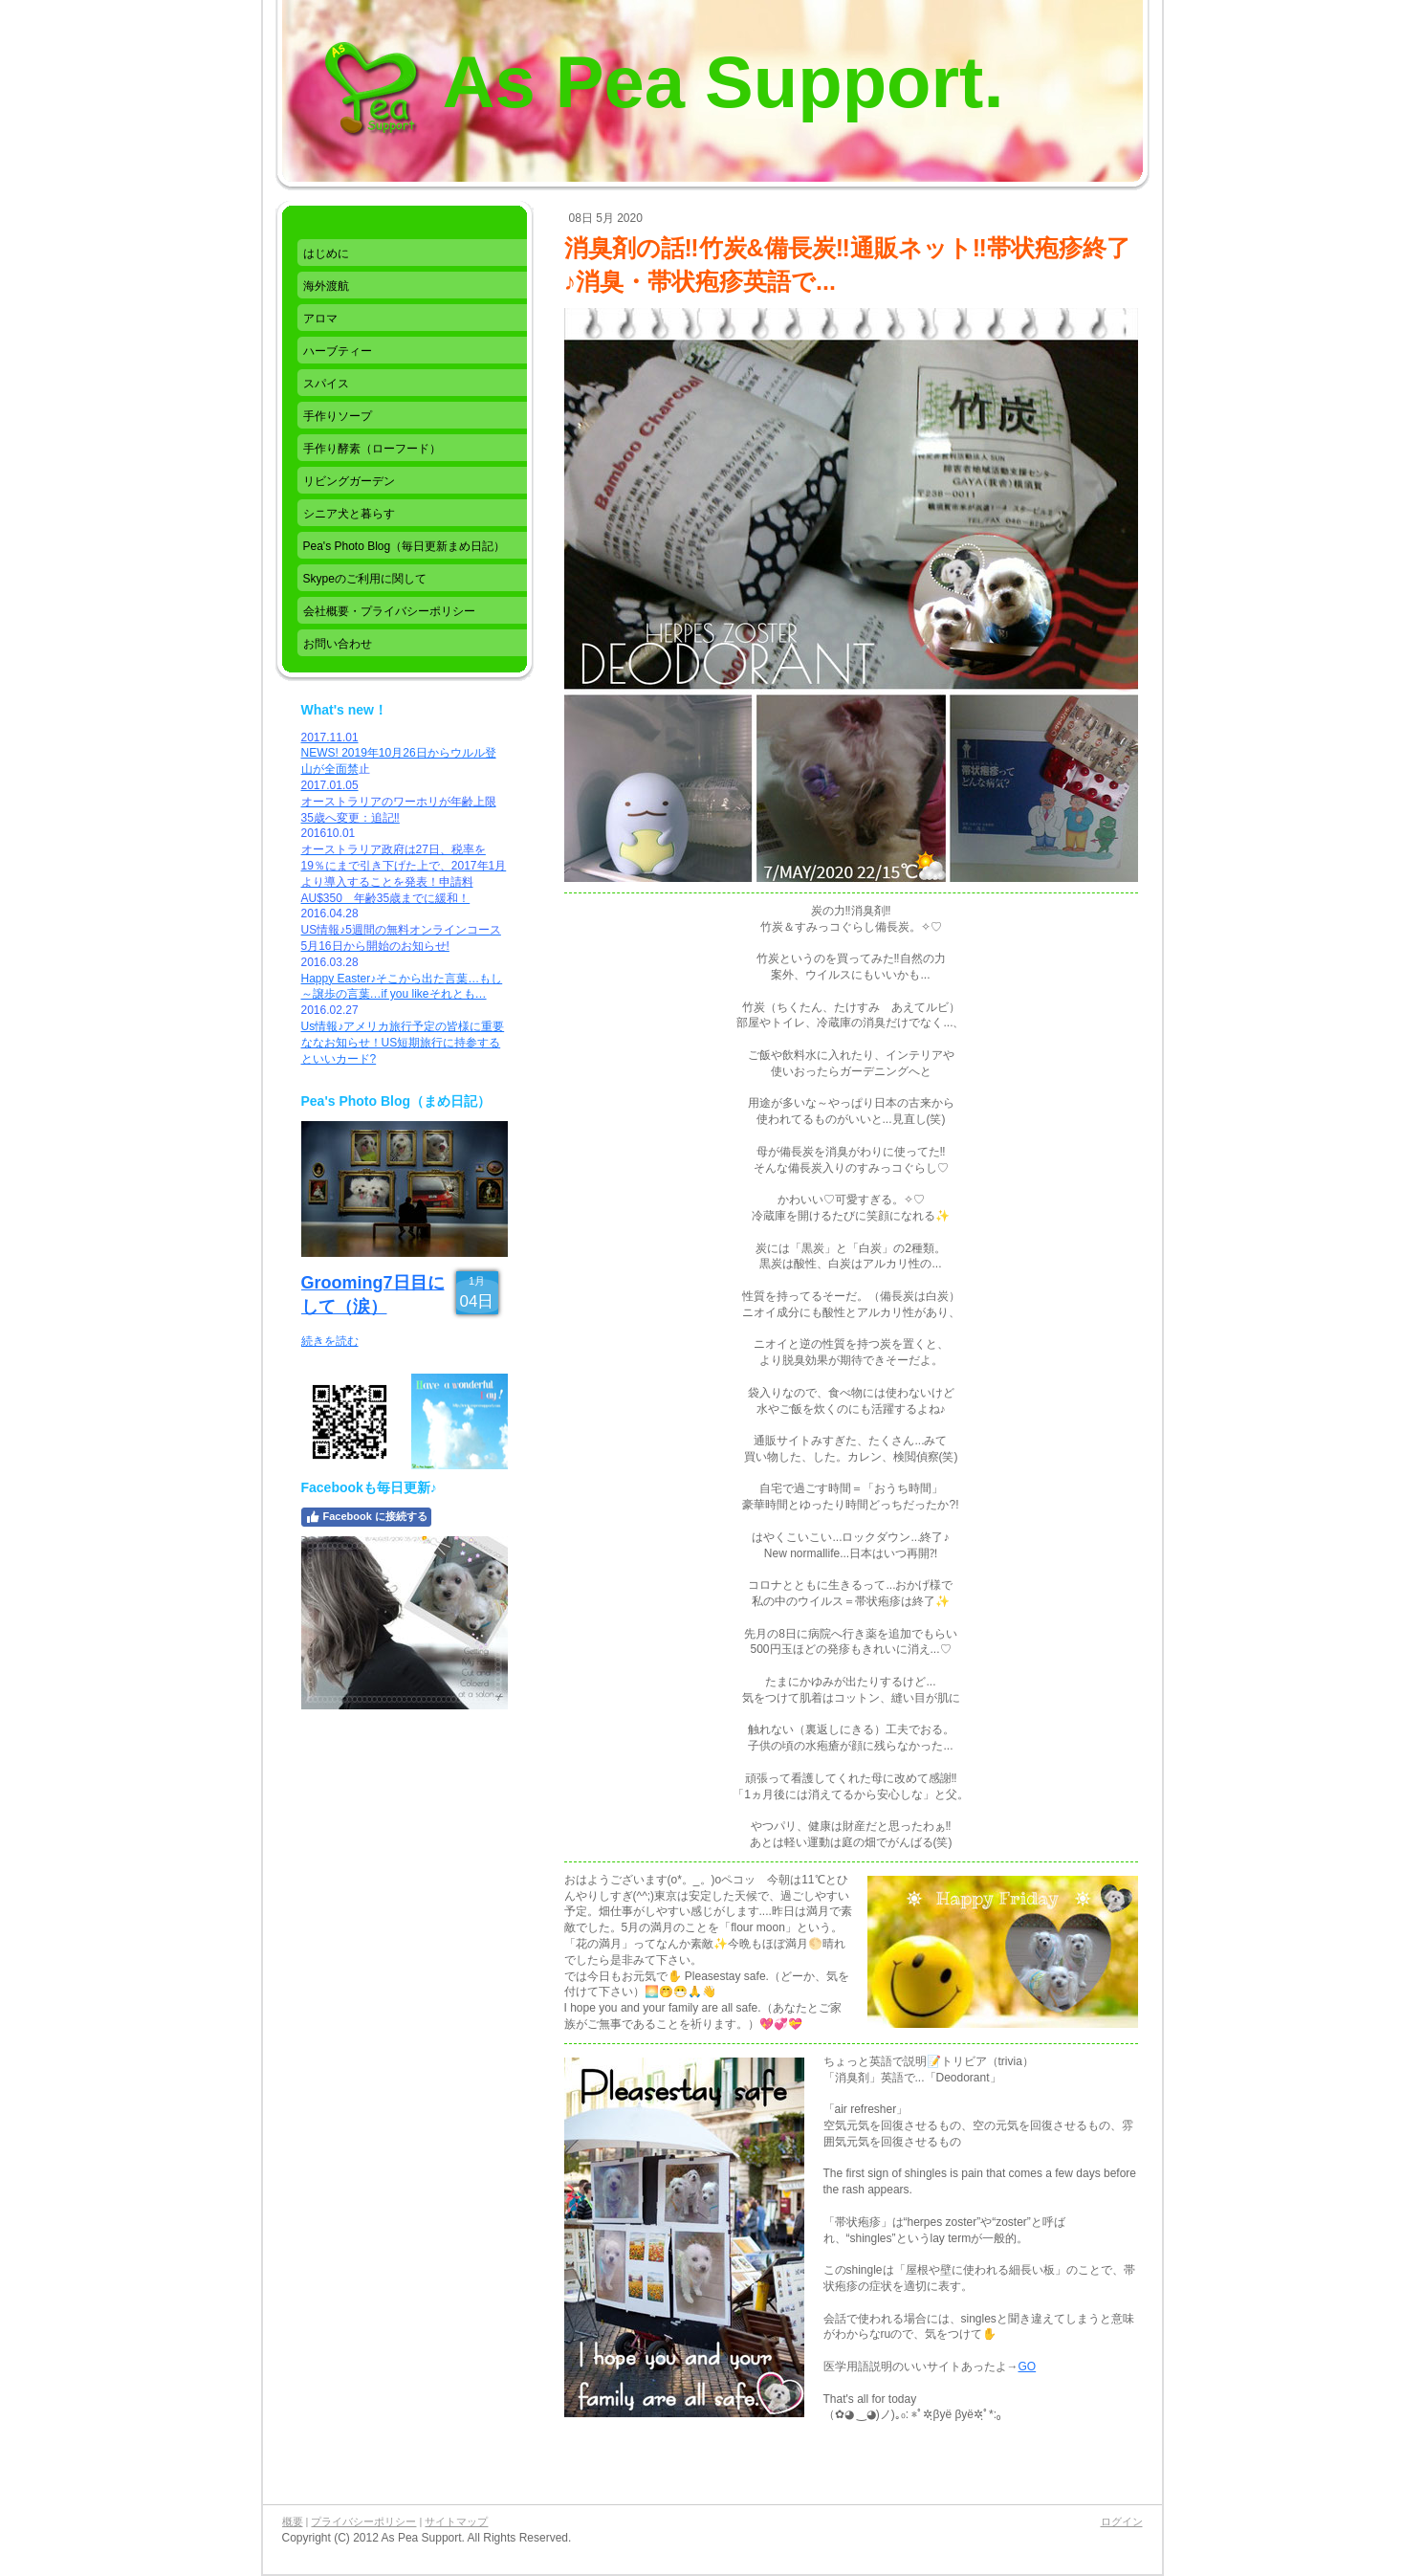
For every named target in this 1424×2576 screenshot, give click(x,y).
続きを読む (330, 1341)
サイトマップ (456, 2521)
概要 (292, 2521)
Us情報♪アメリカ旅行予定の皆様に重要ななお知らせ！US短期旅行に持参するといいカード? (403, 1043)
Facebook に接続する (366, 1517)
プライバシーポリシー (363, 2521)
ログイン (1122, 2521)
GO (1028, 2366)
